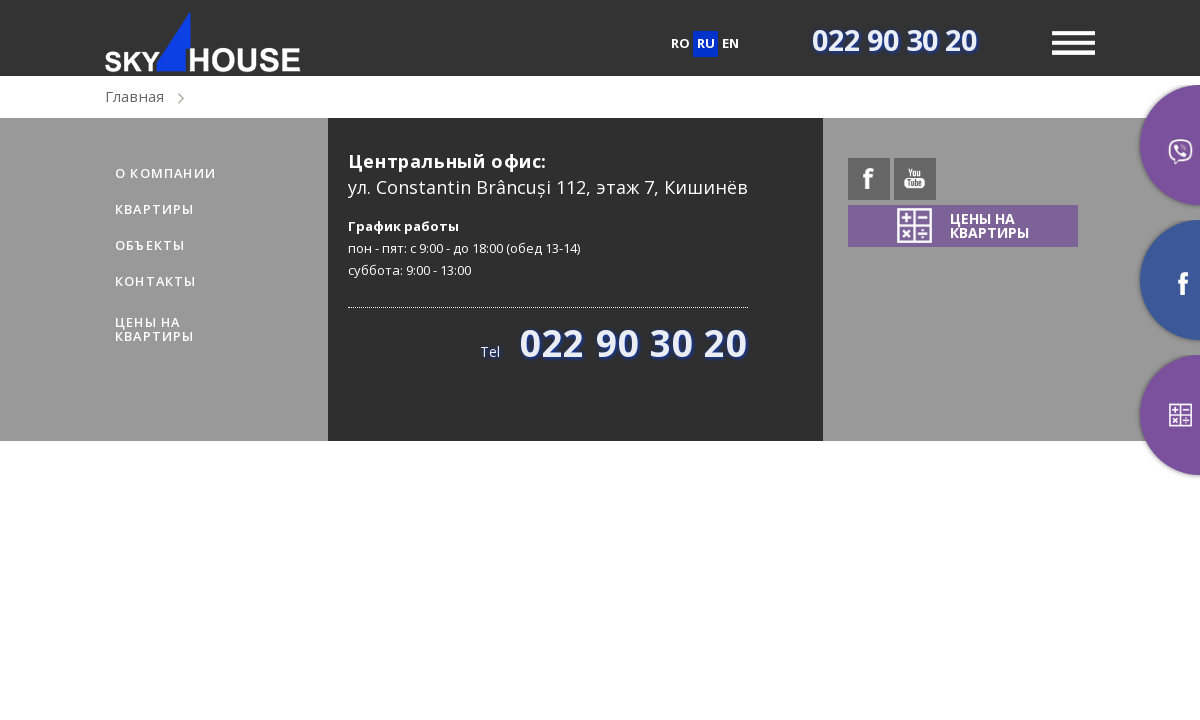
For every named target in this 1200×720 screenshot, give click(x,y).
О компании (165, 173)
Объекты (150, 245)
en (730, 43)
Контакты (156, 281)
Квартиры (155, 209)
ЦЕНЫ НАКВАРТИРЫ (155, 329)
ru (706, 43)
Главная (134, 96)
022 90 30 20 (894, 39)
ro (680, 43)
